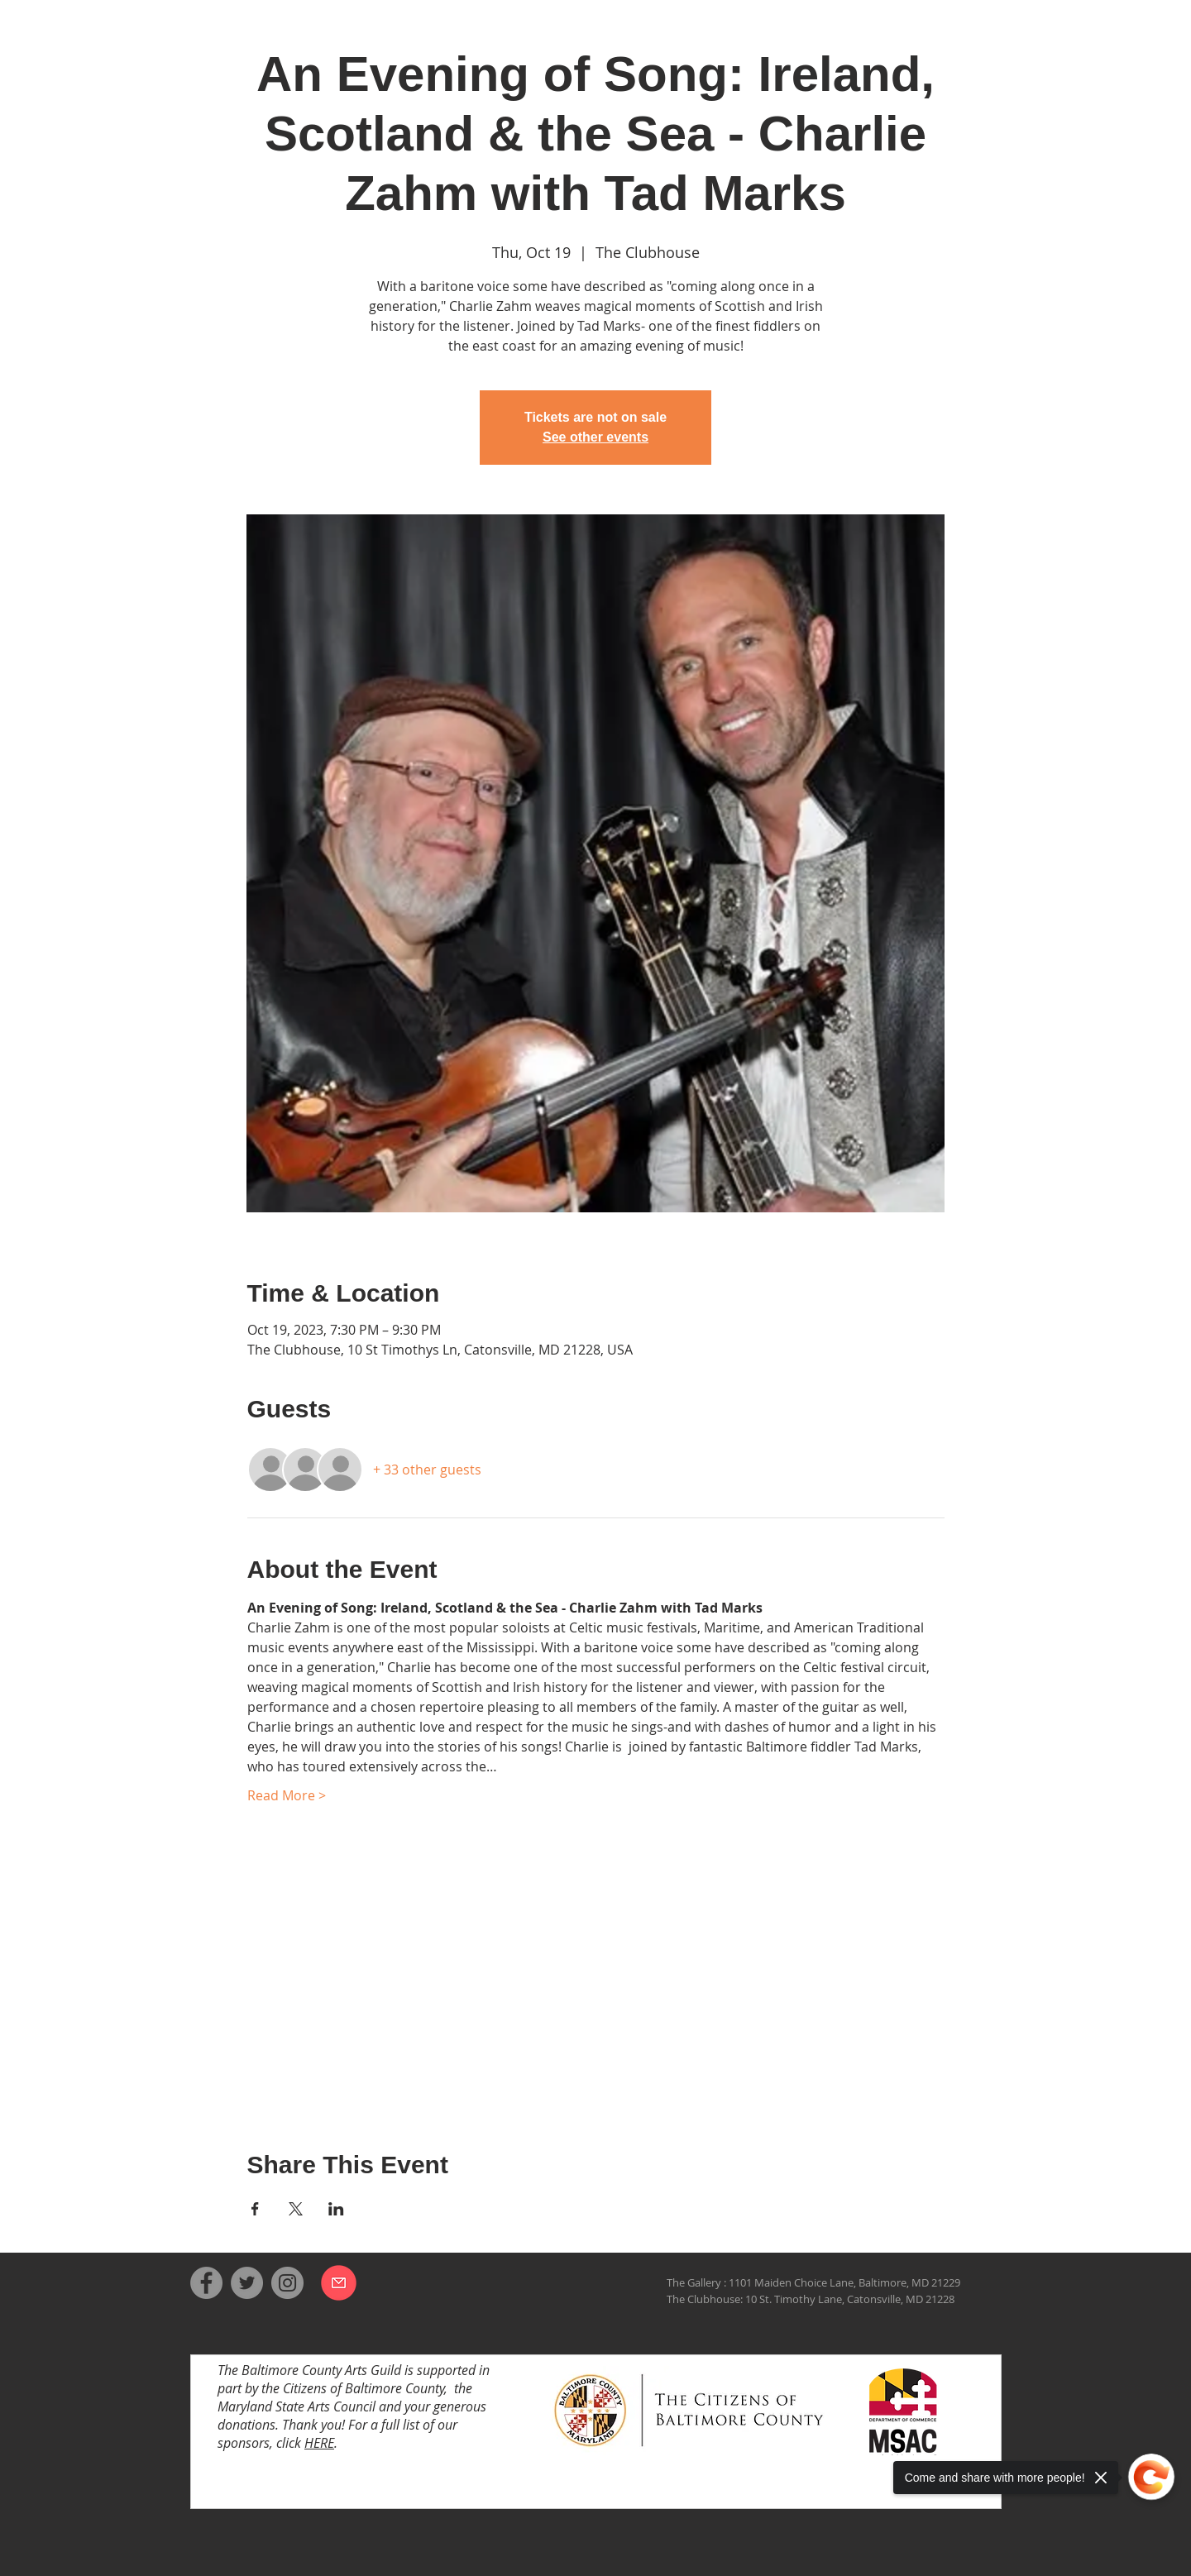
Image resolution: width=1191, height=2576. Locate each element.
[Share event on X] (296, 2208)
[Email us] (338, 2282)
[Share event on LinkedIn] (336, 2208)
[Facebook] (206, 2283)
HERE (319, 2443)
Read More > (286, 1795)
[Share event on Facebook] (255, 2208)
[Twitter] (247, 2283)
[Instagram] (287, 2283)
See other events (595, 437)
